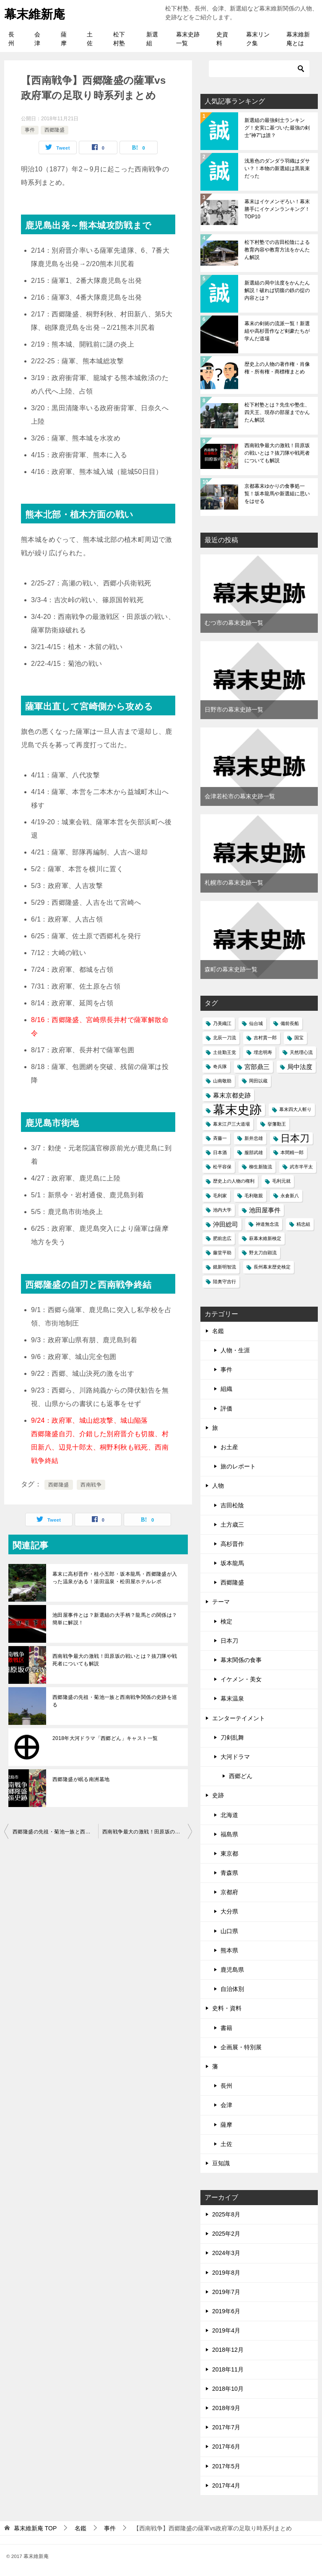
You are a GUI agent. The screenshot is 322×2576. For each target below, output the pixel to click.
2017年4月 (226, 2485)
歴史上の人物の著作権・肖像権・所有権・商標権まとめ (277, 368)
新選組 (152, 39)
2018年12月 (228, 2349)
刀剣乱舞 (232, 1737)
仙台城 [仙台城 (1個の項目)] (256, 1023)
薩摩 (64, 39)
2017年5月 (226, 2466)
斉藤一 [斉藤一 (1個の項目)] (220, 1138)
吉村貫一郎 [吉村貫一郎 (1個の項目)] (265, 1037)
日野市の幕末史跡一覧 (234, 709)
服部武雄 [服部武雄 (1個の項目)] (253, 1152)
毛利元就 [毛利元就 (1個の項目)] (281, 1180)
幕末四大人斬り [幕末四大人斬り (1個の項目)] (295, 1109)
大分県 (229, 1911)
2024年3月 (226, 2253)
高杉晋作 (232, 1543)
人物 (218, 1485)
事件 (30, 130)
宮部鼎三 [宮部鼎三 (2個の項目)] (257, 1066)
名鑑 (218, 1331)
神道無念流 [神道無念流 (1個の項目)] (267, 1224)
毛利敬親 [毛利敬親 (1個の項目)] (253, 1195)
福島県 (229, 1834)
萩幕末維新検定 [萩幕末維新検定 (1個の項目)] (265, 1238)
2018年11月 (228, 2369)
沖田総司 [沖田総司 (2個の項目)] (225, 1224)
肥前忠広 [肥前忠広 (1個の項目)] (222, 1238)
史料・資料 (227, 2008)
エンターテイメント (238, 1718)
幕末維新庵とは (298, 39)
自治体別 (232, 1989)
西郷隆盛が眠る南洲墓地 (80, 1779)
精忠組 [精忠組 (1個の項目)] (303, 1224)
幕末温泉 (232, 1698)
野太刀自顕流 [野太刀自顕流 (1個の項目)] (263, 1252)
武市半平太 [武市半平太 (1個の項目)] (301, 1166)
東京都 (229, 1853)
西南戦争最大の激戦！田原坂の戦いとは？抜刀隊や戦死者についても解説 (114, 1660)
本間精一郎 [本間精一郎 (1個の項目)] (292, 1152)
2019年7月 (226, 2292)
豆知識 (221, 2163)
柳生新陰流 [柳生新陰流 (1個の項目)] (260, 1166)
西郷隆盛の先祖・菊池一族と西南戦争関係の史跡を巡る (114, 1701)
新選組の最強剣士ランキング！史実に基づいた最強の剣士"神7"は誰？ (277, 127)
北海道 (229, 1815)
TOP (35, 2528)
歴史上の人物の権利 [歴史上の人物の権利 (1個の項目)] (233, 1180)
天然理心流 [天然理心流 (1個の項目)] (301, 1052)
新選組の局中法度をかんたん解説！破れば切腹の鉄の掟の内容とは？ (277, 290)
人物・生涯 (235, 1350)
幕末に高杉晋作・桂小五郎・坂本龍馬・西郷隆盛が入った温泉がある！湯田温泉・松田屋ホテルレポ (114, 1577)
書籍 (226, 2028)
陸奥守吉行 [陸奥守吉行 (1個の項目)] (224, 1281)
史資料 (222, 39)
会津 (37, 39)
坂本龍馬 (232, 1563)
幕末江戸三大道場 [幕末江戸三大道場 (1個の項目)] (231, 1123)
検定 (226, 1621)
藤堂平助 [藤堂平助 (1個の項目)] (222, 1252)
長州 (11, 39)
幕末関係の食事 (241, 1660)
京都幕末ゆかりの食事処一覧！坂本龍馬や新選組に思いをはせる (277, 493)
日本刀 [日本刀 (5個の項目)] (294, 1138)
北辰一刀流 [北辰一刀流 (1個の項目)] (224, 1037)
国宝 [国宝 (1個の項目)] (299, 1037)
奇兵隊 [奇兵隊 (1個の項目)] (220, 1066)
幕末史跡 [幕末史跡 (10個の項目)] (237, 1109)
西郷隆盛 (54, 130)
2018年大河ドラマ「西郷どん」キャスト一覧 (105, 1738)
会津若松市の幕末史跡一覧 (240, 796)
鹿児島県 (232, 1969)
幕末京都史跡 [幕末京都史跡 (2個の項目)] (232, 1095)
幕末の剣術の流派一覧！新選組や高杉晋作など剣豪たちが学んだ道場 (277, 331)
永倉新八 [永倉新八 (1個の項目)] (289, 1195)
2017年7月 (226, 2427)
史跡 (218, 1795)
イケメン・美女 (241, 1679)
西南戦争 (90, 1485)
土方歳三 (232, 1524)
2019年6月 (226, 2311)
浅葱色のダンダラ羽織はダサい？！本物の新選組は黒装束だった (277, 168)
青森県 (229, 1872)
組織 (226, 1388)
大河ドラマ (235, 1756)
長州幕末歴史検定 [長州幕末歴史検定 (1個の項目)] (272, 1266)
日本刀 (229, 1640)
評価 (226, 1408)
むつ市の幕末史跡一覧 (234, 622)
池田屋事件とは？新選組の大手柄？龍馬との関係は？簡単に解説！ (114, 1619)
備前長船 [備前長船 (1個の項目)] (289, 1023)
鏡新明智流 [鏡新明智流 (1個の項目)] (224, 1266)
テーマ (221, 1601)
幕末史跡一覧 (188, 39)
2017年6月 (226, 2446)
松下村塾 (119, 39)
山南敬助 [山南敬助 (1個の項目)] (222, 1080)
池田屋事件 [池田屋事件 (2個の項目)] (264, 1210)
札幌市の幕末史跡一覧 (234, 882)
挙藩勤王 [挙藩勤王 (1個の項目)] (276, 1123)
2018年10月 (228, 2388)
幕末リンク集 (258, 39)
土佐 (90, 39)
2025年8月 (226, 2214)
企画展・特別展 (241, 2047)
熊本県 (229, 1950)
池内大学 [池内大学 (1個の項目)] (222, 1209)
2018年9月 (226, 2408)
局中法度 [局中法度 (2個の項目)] (299, 1066)
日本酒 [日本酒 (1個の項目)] (220, 1152)
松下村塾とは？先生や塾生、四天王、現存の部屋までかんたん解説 (277, 412)
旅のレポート (238, 1466)
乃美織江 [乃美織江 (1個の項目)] (222, 1023)
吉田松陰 (232, 1505)
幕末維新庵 (35, 12)
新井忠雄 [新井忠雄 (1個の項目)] (253, 1138)
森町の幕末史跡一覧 (231, 969)
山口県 (229, 1931)
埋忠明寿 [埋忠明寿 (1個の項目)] (263, 1052)
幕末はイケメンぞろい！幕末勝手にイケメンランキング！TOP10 (277, 209)
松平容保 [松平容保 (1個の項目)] (222, 1166)
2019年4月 (226, 2330)
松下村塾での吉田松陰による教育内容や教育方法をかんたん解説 (277, 249)
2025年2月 (226, 2233)
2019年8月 (226, 2272)
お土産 (229, 1447)
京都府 (229, 1892)
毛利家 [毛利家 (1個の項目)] (220, 1195)
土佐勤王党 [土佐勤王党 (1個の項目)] (224, 1052)
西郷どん (240, 1776)
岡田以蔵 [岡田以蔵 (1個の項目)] (258, 1080)
